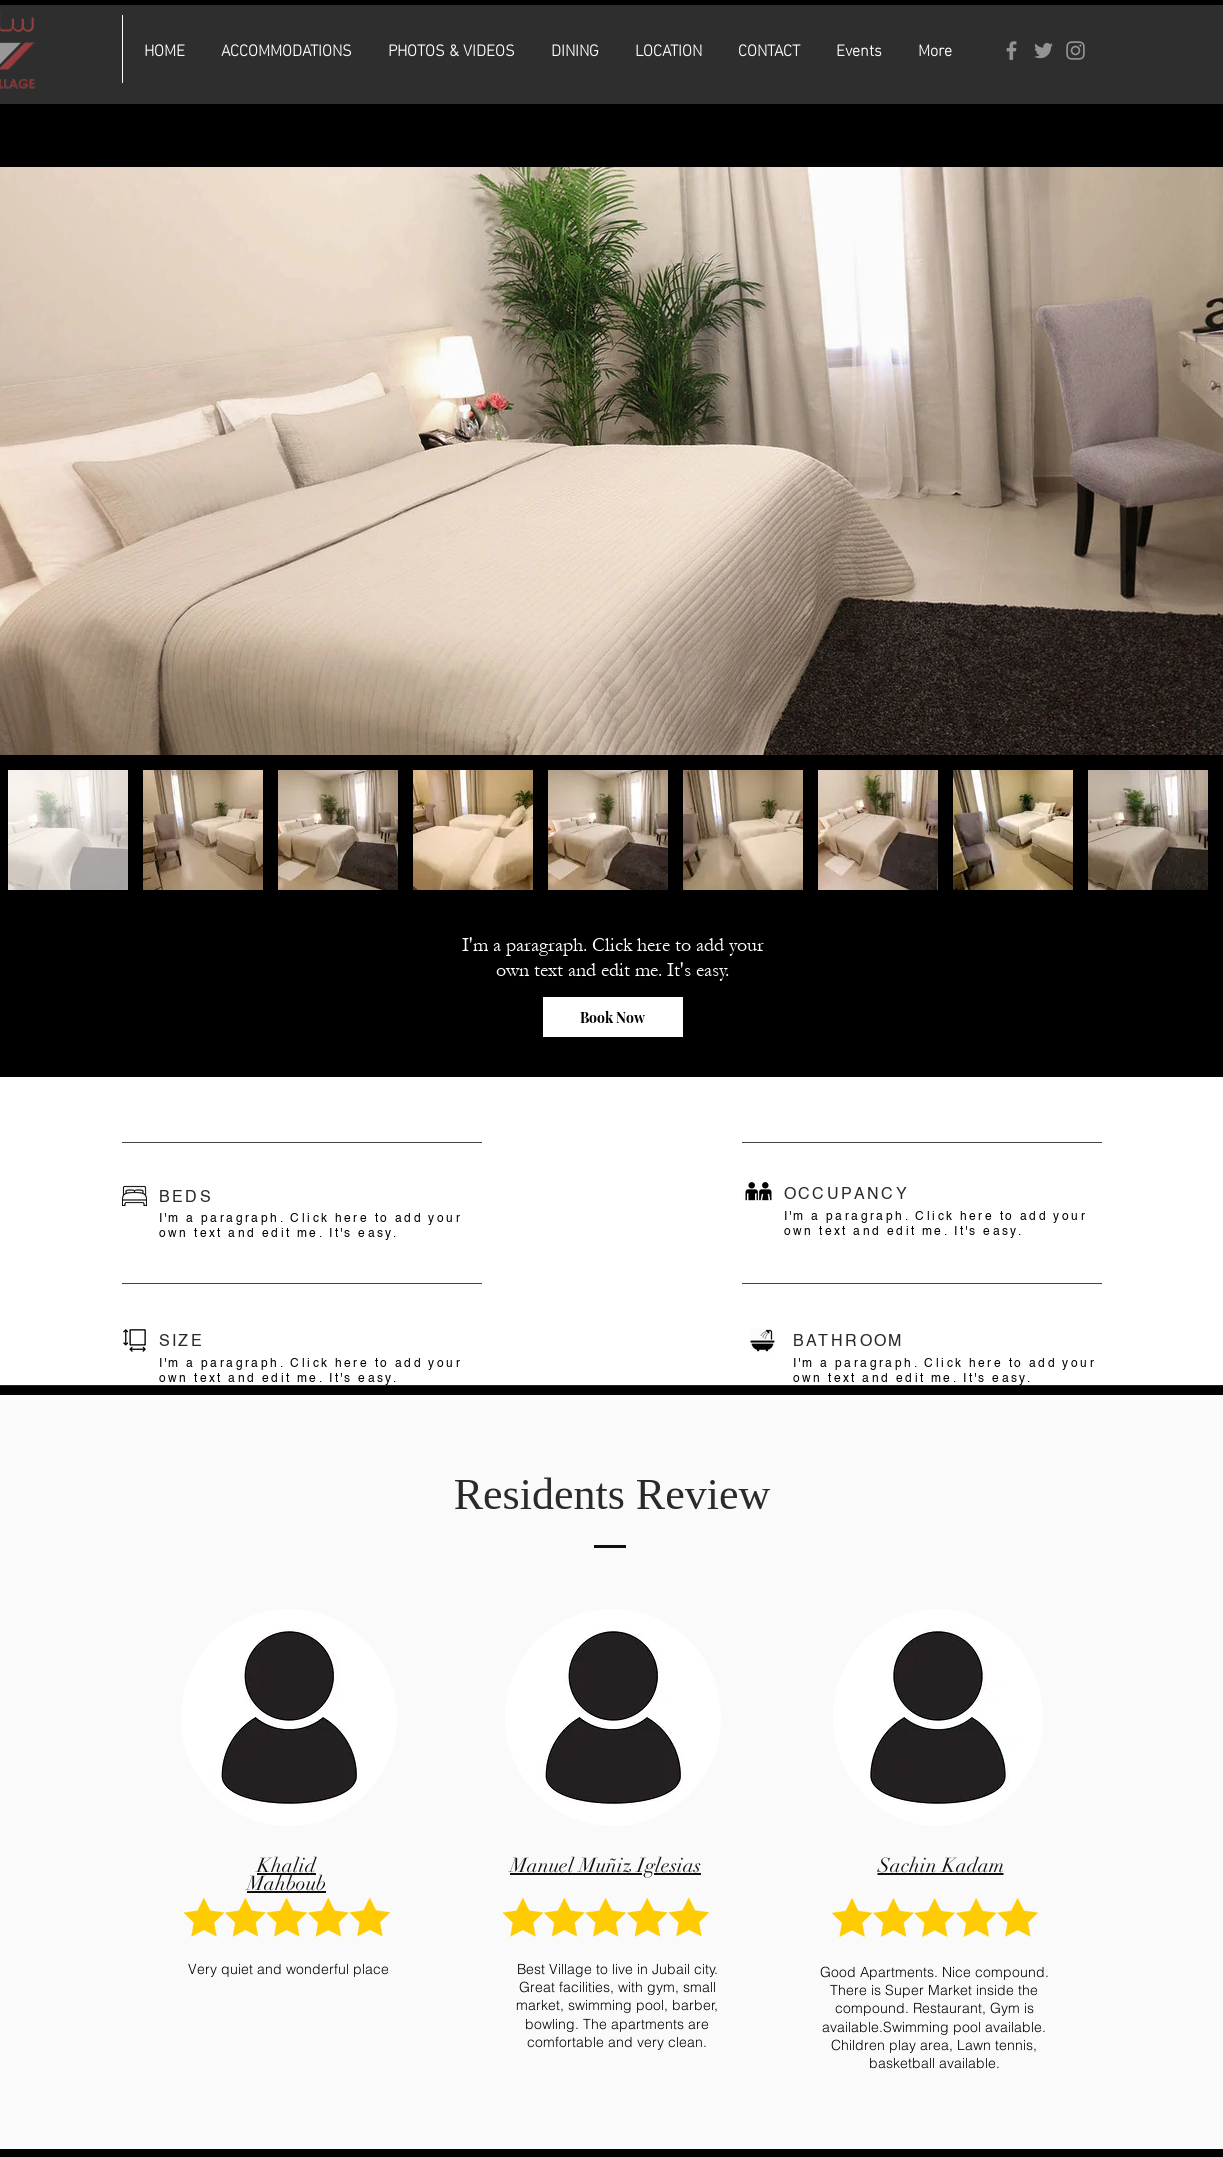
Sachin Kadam (941, 1865)
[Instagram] (1075, 50)
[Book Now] (613, 1017)
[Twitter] (1043, 50)
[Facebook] (1011, 50)
